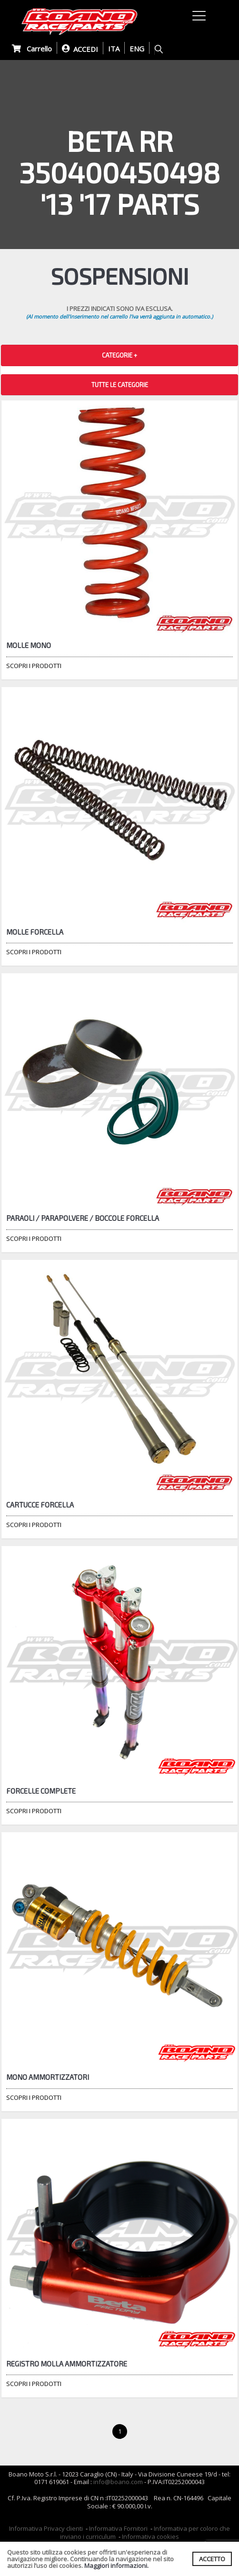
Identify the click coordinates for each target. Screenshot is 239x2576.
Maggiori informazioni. (116, 2565)
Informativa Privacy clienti (46, 2528)
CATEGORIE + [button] (119, 355)
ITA (114, 48)
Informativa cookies (150, 2536)
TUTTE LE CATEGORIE (119, 385)
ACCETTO (212, 2559)
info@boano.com (118, 2481)
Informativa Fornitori (118, 2528)
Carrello (32, 48)
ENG (136, 48)
